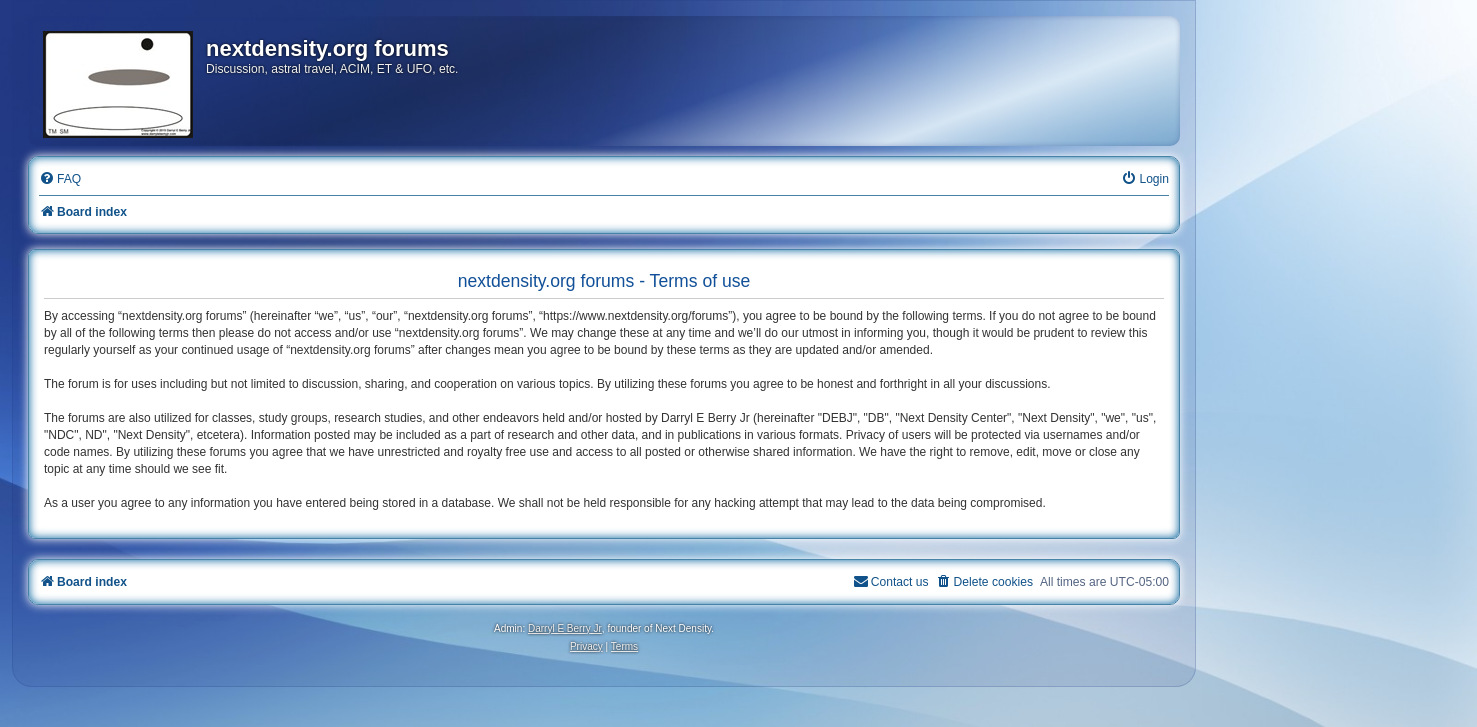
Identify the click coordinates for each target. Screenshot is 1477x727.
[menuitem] (60, 179)
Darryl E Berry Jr (565, 628)
